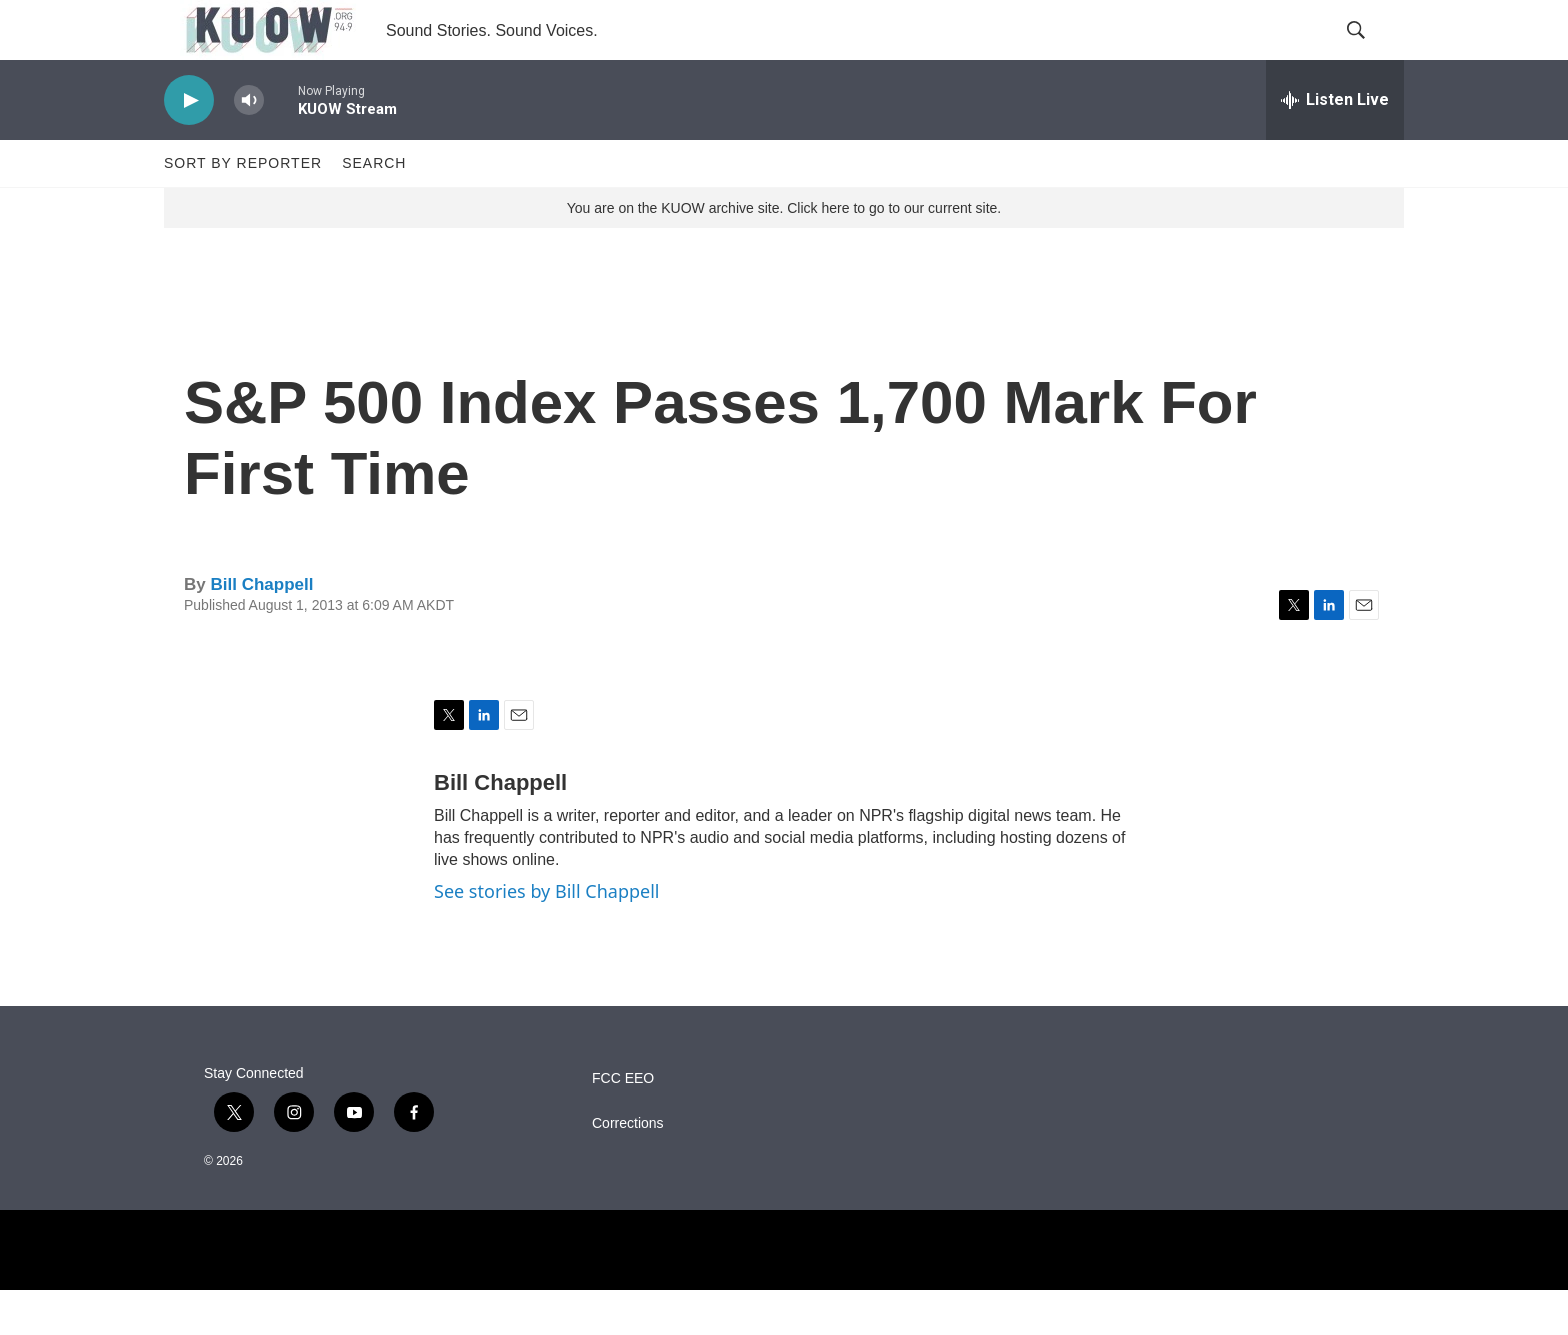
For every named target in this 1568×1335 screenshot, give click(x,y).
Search (374, 208)
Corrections (628, 1168)
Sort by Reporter (243, 208)
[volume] (249, 145)
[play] (189, 145)
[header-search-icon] (1372, 53)
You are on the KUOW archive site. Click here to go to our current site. (784, 253)
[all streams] (1335, 145)
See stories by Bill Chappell (546, 936)
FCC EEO (623, 1123)
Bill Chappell (261, 629)
